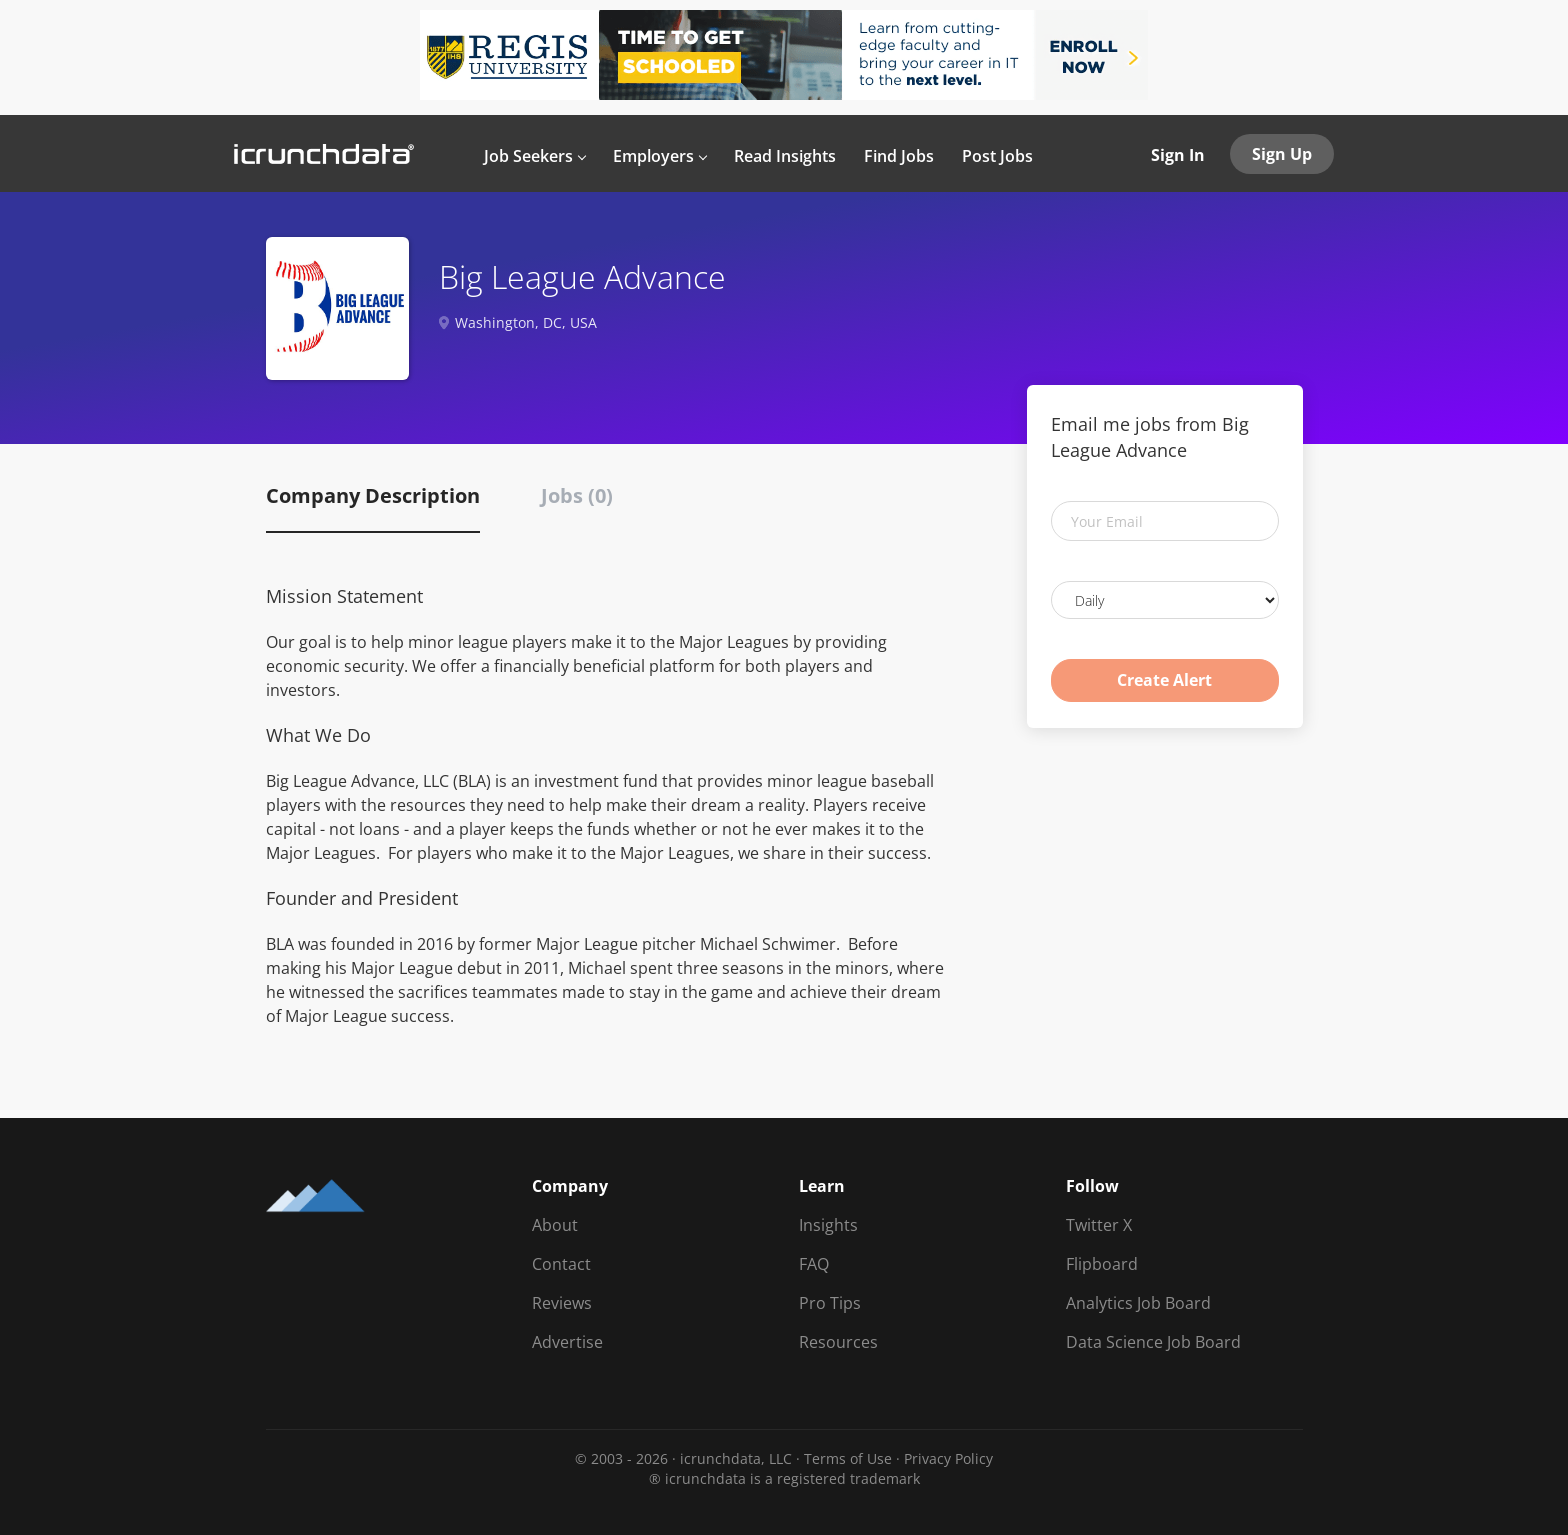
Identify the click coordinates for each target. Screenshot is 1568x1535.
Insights (828, 1225)
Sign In (1178, 155)
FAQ (814, 1264)
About (555, 1225)
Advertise (567, 1342)
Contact (561, 1264)
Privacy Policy (948, 1458)
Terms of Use (848, 1458)
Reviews (562, 1303)
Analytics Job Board (1138, 1303)
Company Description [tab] (373, 495)
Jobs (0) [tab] (577, 495)
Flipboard (1102, 1264)
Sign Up (1282, 154)
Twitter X (1099, 1225)
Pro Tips (830, 1303)
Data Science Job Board (1153, 1342)
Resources (838, 1342)
